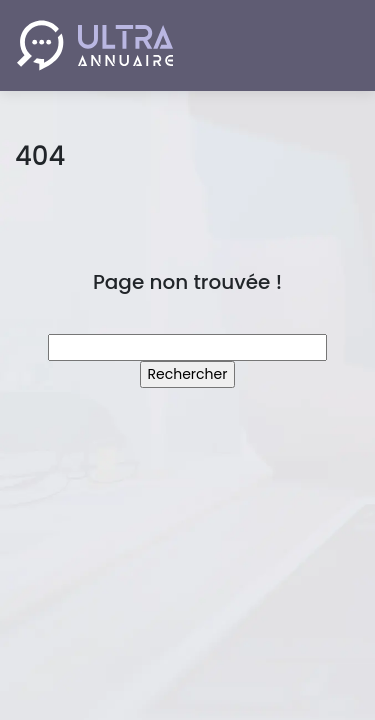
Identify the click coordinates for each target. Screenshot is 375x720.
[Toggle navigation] (332, 46)
